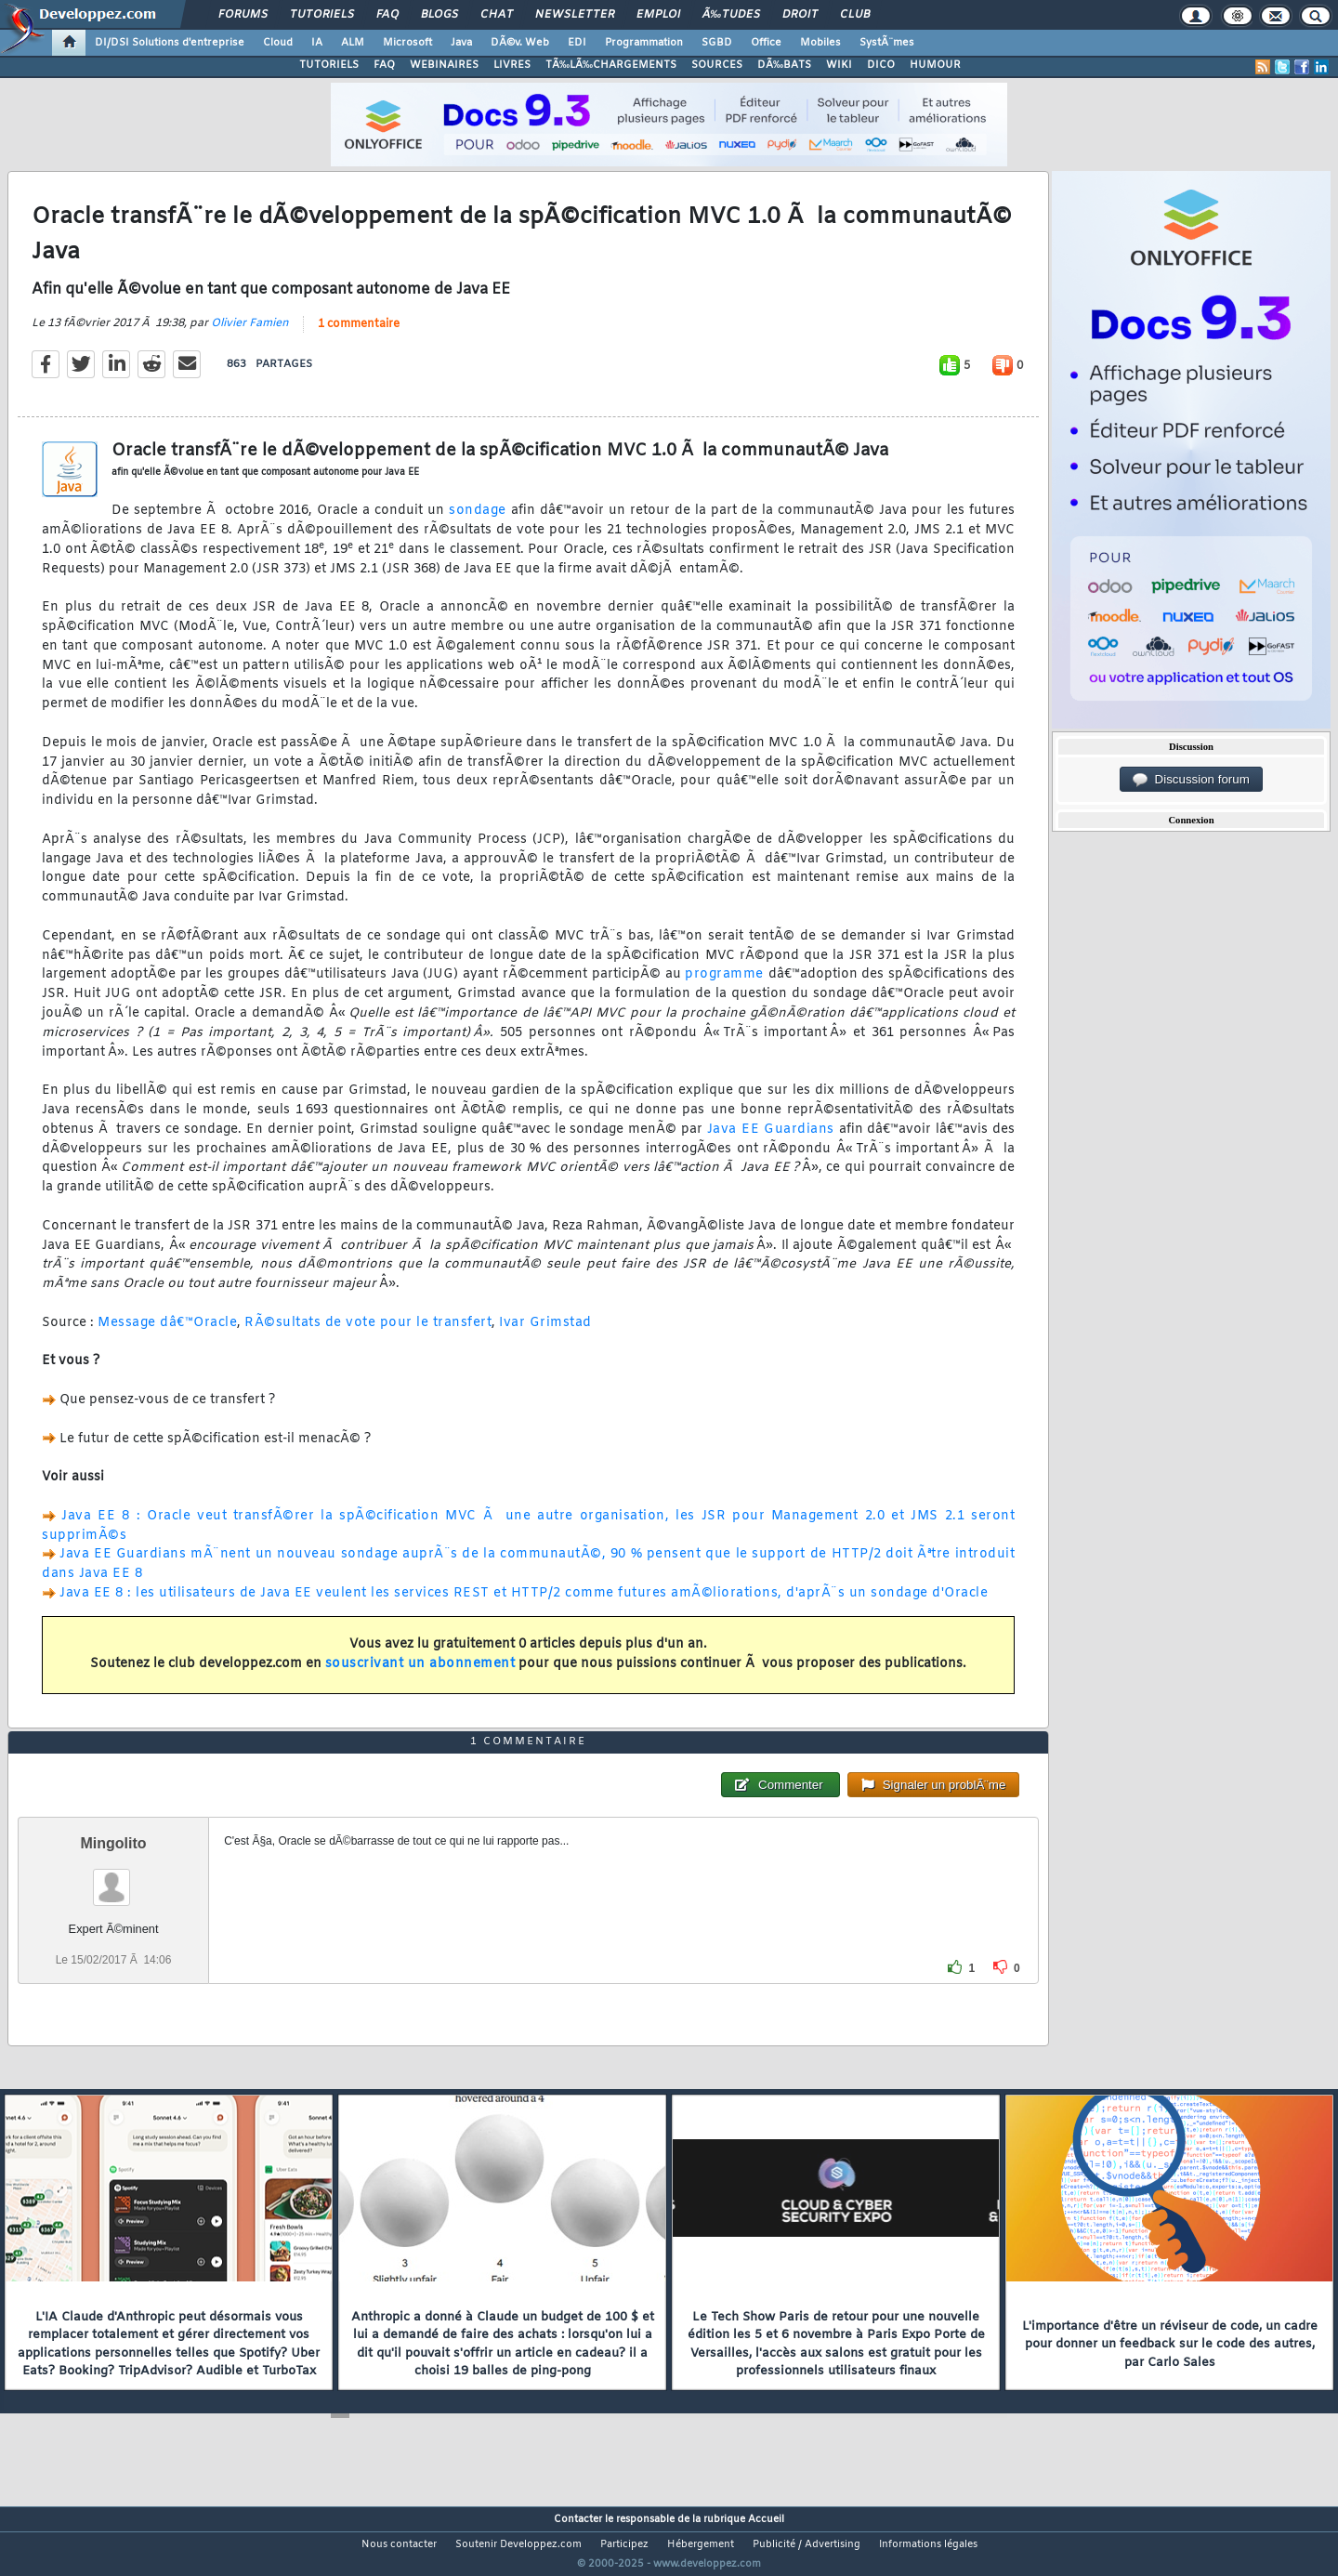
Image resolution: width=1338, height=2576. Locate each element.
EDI (577, 42)
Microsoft (407, 42)
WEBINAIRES (444, 65)
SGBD (717, 42)
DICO (881, 65)
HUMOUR (935, 65)
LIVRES (512, 65)
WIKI (839, 65)
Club (855, 14)
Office (766, 42)
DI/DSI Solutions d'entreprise (169, 42)
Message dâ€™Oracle (167, 1334)
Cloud (278, 42)
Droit (800, 14)
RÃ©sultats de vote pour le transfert (368, 1334)
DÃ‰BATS (784, 65)
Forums (242, 14)
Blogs (439, 14)
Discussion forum (1191, 779)
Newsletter (574, 14)
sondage (477, 523)
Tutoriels (322, 14)
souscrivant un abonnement (420, 1676)
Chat (497, 14)
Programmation (644, 42)
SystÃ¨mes (886, 42)
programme (724, 986)
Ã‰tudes (731, 14)
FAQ (387, 14)
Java (461, 42)
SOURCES (716, 65)
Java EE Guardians (770, 1141)
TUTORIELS (329, 65)
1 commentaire (359, 335)
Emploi (658, 14)
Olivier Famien (250, 334)
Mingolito (114, 1878)
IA (316, 42)
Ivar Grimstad (545, 1334)
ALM (352, 42)
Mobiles (820, 42)
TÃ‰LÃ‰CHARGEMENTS (610, 65)
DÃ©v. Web (520, 42)
